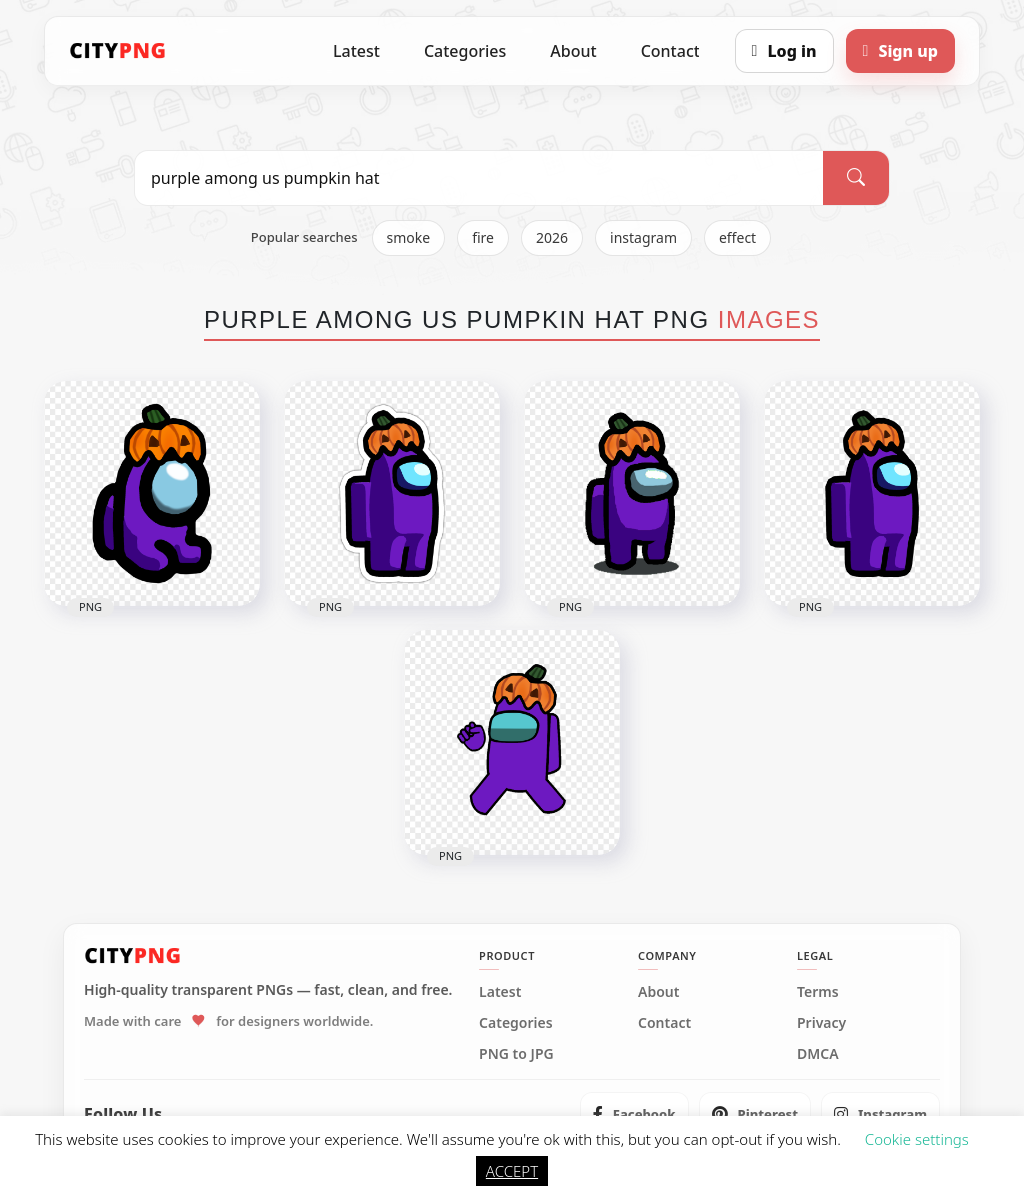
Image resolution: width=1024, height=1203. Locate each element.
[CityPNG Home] (118, 51)
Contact (670, 51)
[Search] (856, 178)
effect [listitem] (737, 237)
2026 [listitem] (552, 237)
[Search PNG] (479, 178)
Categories (465, 51)
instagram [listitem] (643, 237)
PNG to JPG (516, 1054)
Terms (818, 992)
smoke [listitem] (409, 237)
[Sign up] (900, 51)
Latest (356, 51)
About (573, 51)
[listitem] (634, 1114)
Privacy (821, 1023)
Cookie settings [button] (917, 1139)
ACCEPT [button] (512, 1171)
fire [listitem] (483, 237)
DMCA (818, 1054)
